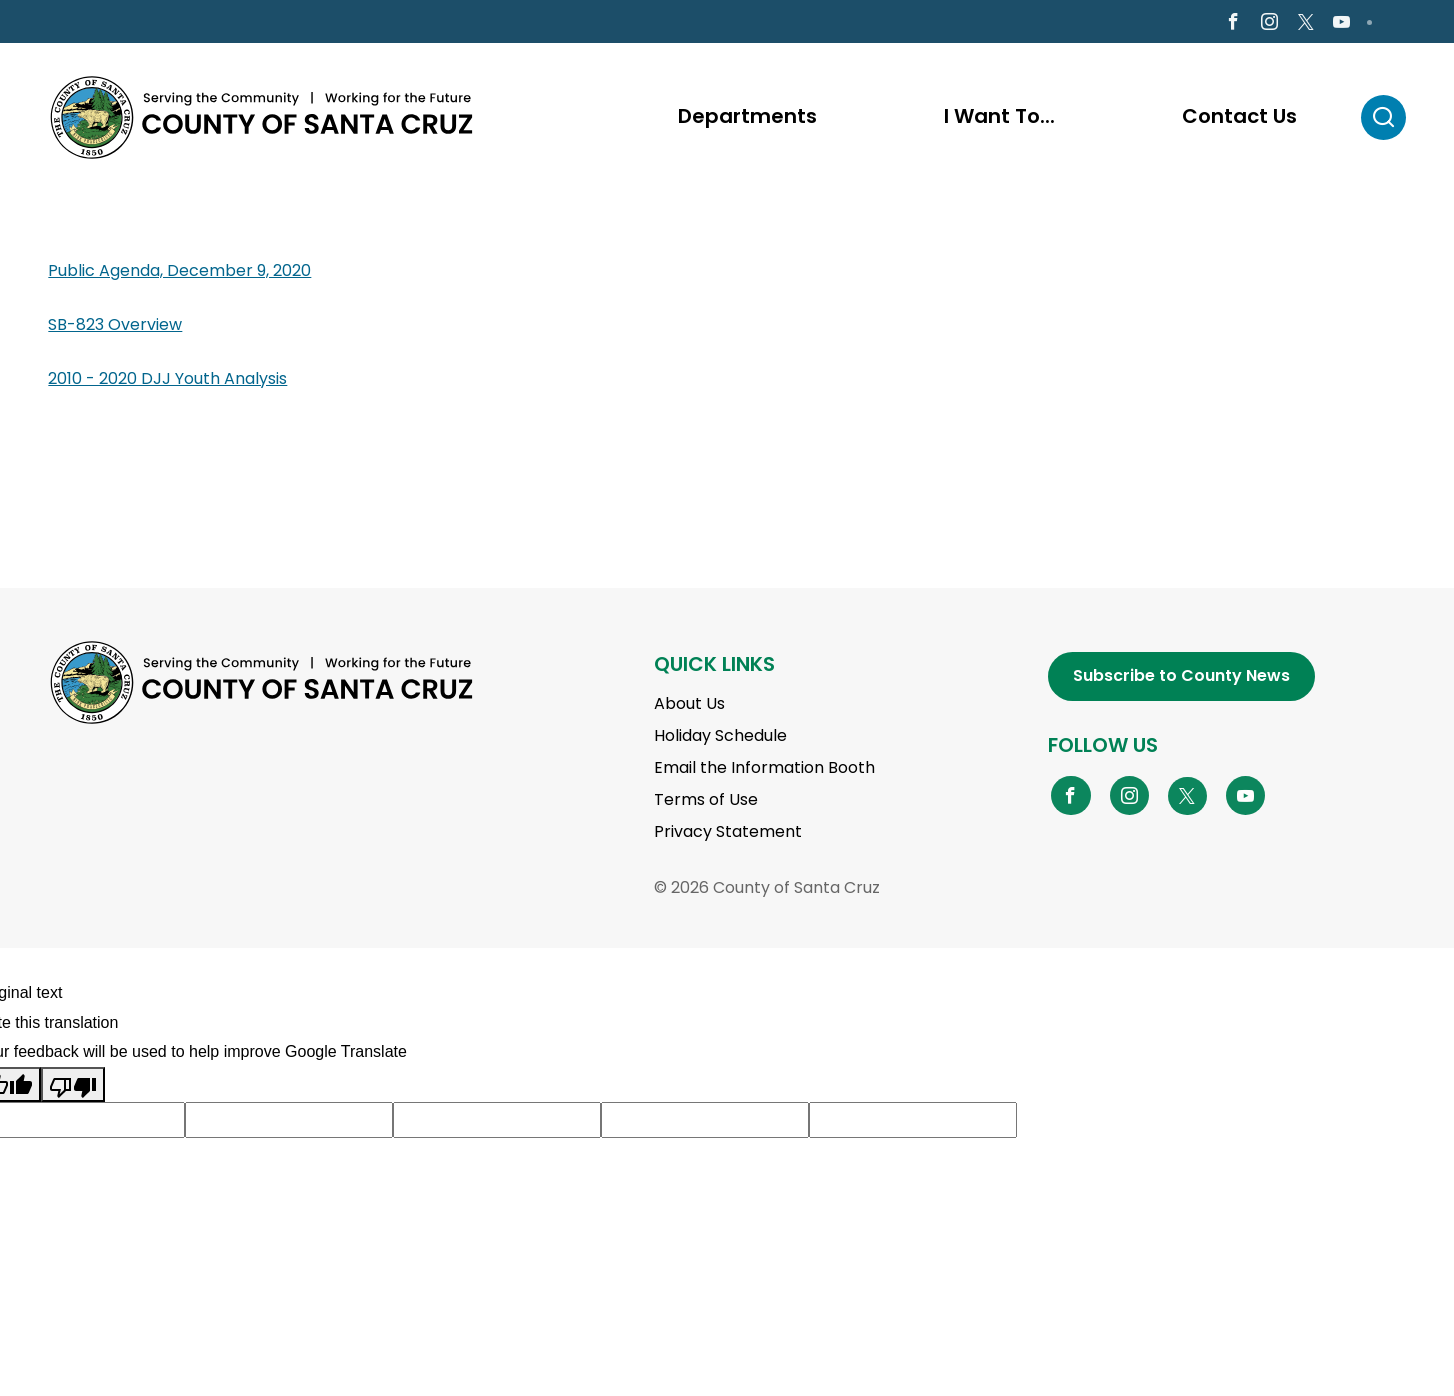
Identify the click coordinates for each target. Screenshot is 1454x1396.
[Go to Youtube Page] (1340, 23)
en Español (104, 22)
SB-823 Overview (115, 326)
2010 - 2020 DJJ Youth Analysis (167, 380)
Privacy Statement (728, 834)
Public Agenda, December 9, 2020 (179, 273)
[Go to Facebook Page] (1233, 23)
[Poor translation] (73, 1087)
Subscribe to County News (1181, 678)
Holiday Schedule (720, 738)
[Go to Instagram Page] (1269, 23)
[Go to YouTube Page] (1246, 797)
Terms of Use (706, 802)
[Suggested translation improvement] (289, 1123)
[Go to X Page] (1305, 24)
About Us (689, 706)
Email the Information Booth (764, 770)
